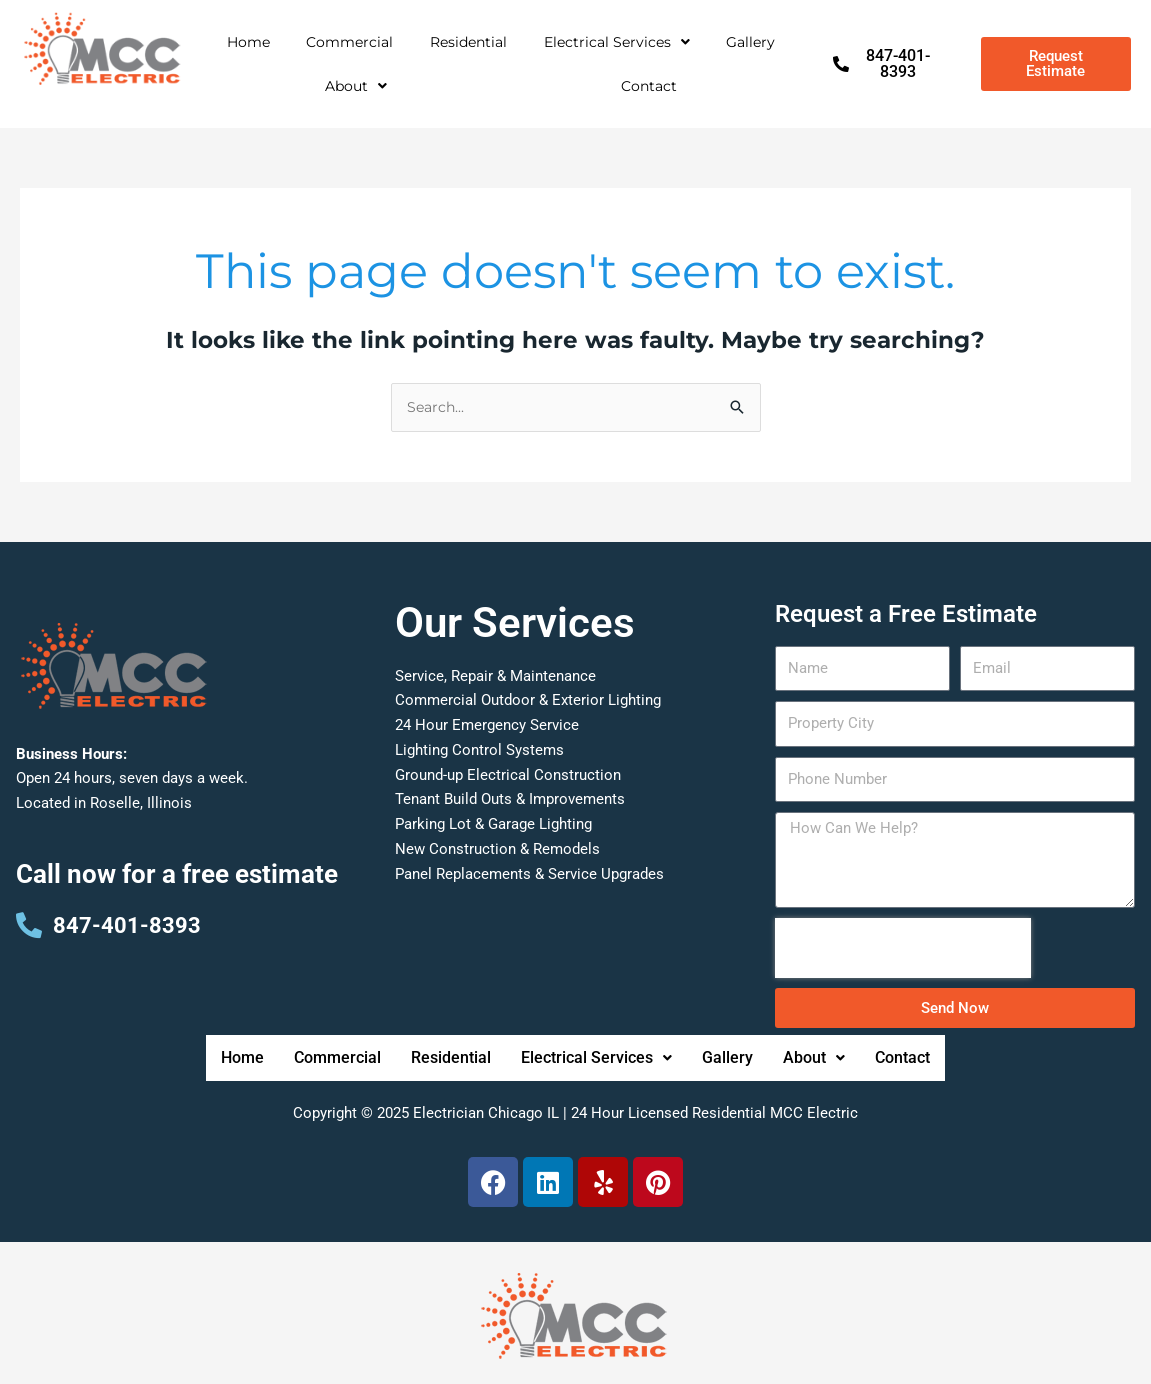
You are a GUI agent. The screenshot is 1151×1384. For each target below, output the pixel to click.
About (356, 86)
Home (248, 42)
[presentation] (903, 950)
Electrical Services (617, 42)
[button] (616, 42)
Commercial (349, 42)
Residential (468, 42)
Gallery (750, 42)
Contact (649, 86)
